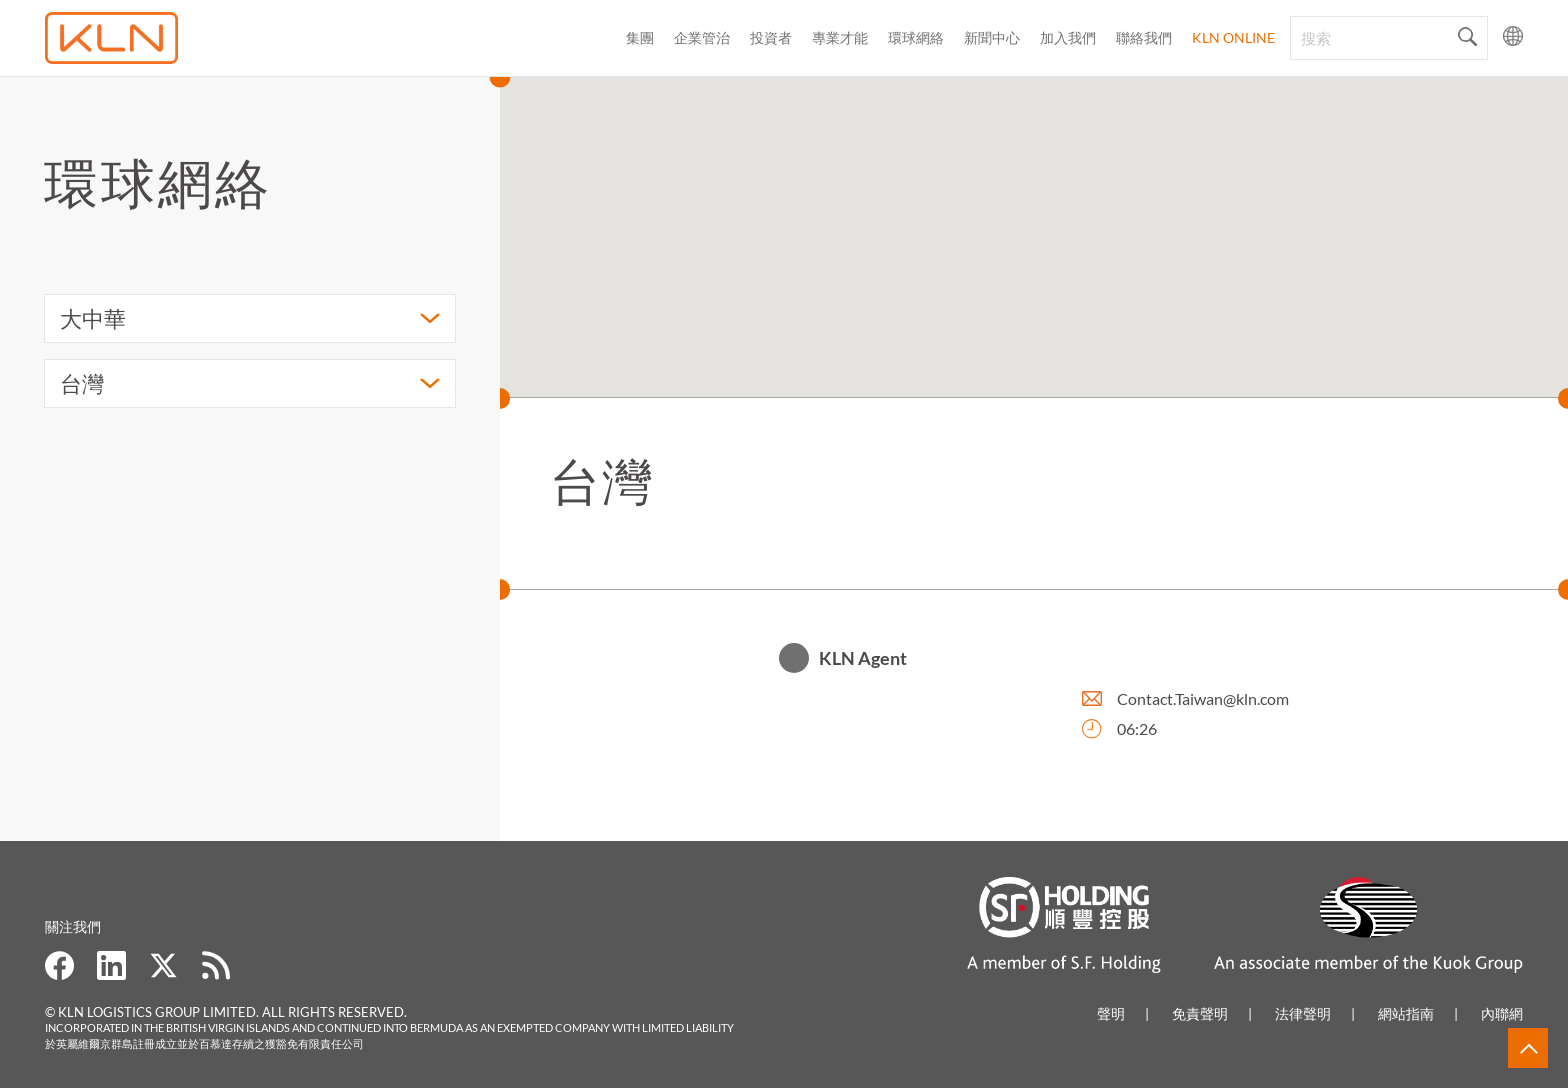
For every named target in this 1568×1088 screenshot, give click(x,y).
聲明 (1111, 1013)
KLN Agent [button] (863, 661)
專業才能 (840, 37)
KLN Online (1233, 37)
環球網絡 (916, 37)
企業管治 (702, 37)
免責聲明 (1200, 1013)
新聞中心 (992, 37)
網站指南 (1406, 1013)
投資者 (771, 37)
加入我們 (1068, 37)
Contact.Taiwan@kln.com (1203, 701)
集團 (640, 37)
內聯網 (1502, 1013)
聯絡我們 (1144, 37)
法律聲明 (1303, 1013)
